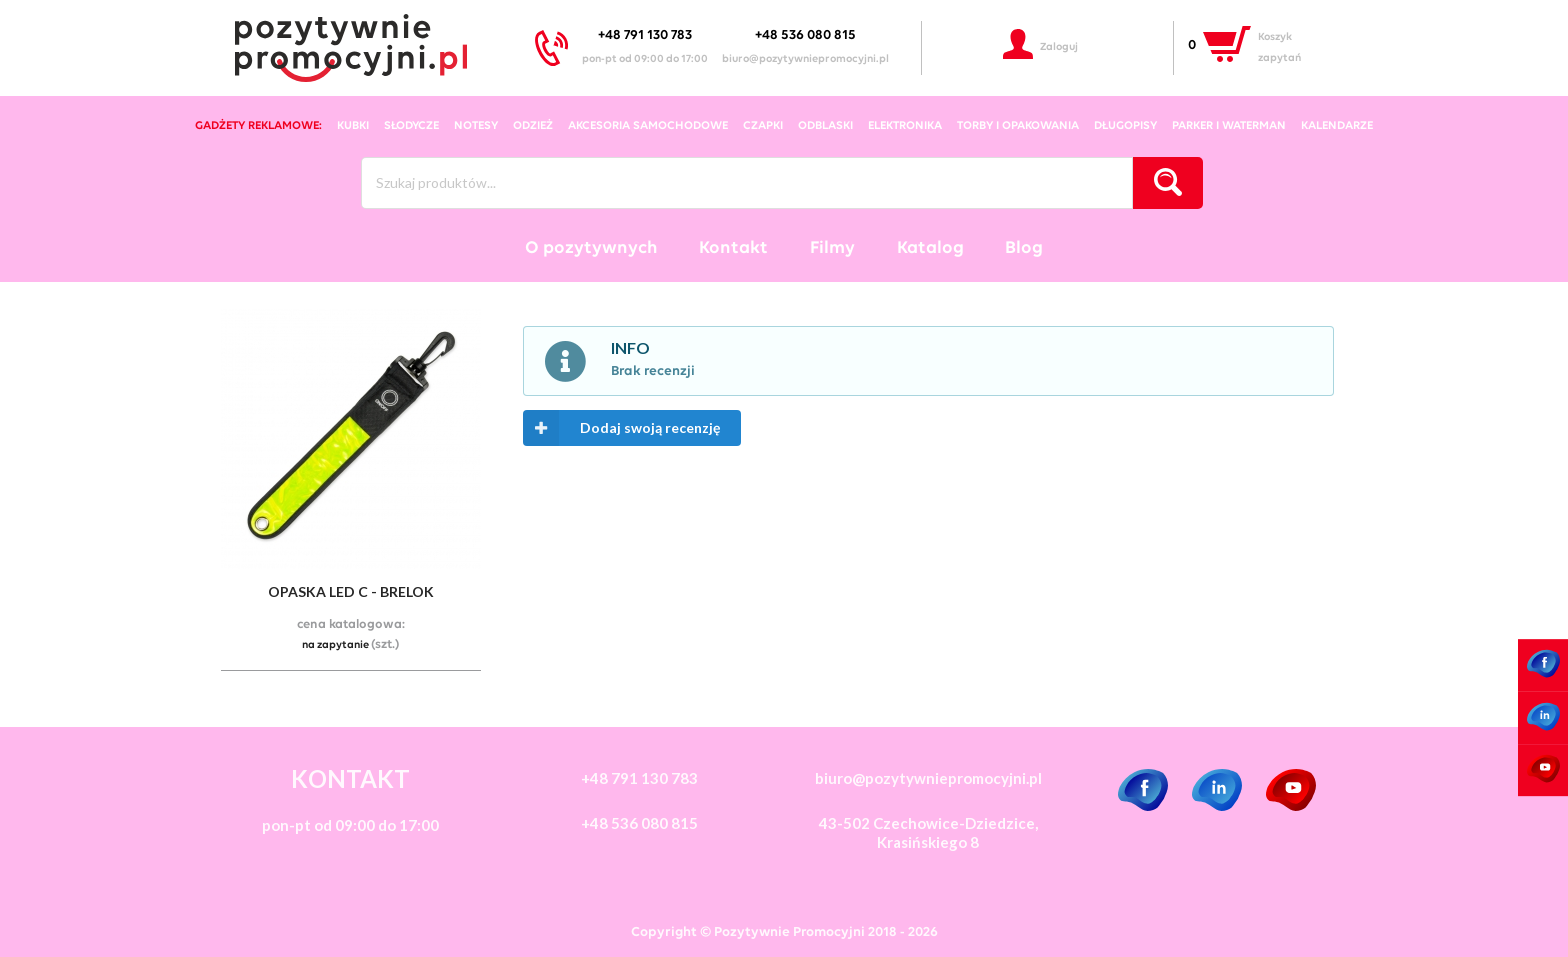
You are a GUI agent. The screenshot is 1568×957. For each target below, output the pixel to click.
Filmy (832, 248)
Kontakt (733, 248)
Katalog (930, 248)
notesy (476, 126)
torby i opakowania (1018, 126)
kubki (353, 126)
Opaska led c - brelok (351, 591)
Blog (1024, 248)
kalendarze (1337, 126)
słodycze (411, 126)
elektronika (905, 126)
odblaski (825, 126)
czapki (763, 126)
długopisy (1125, 126)
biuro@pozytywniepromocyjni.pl (805, 59)
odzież (533, 126)
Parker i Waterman (1229, 126)
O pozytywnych (591, 248)
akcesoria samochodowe (648, 126)
